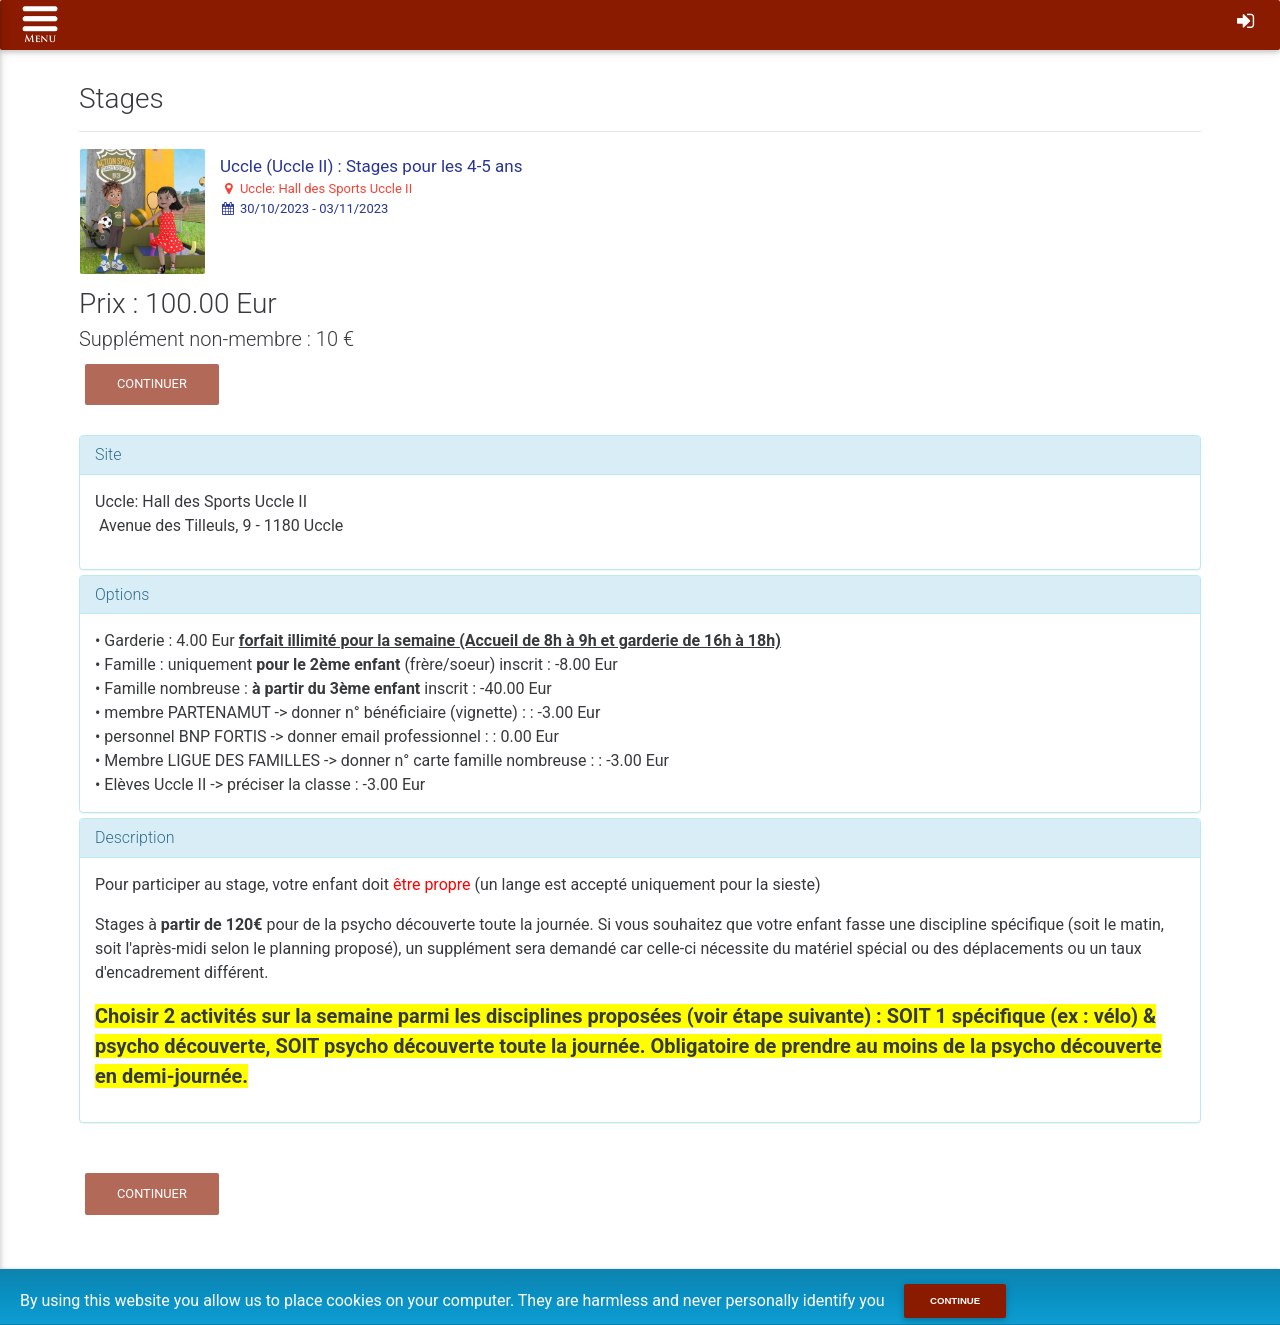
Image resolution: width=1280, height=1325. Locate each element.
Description (134, 837)
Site (108, 454)
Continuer (152, 383)
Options (122, 594)
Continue (955, 1300)
